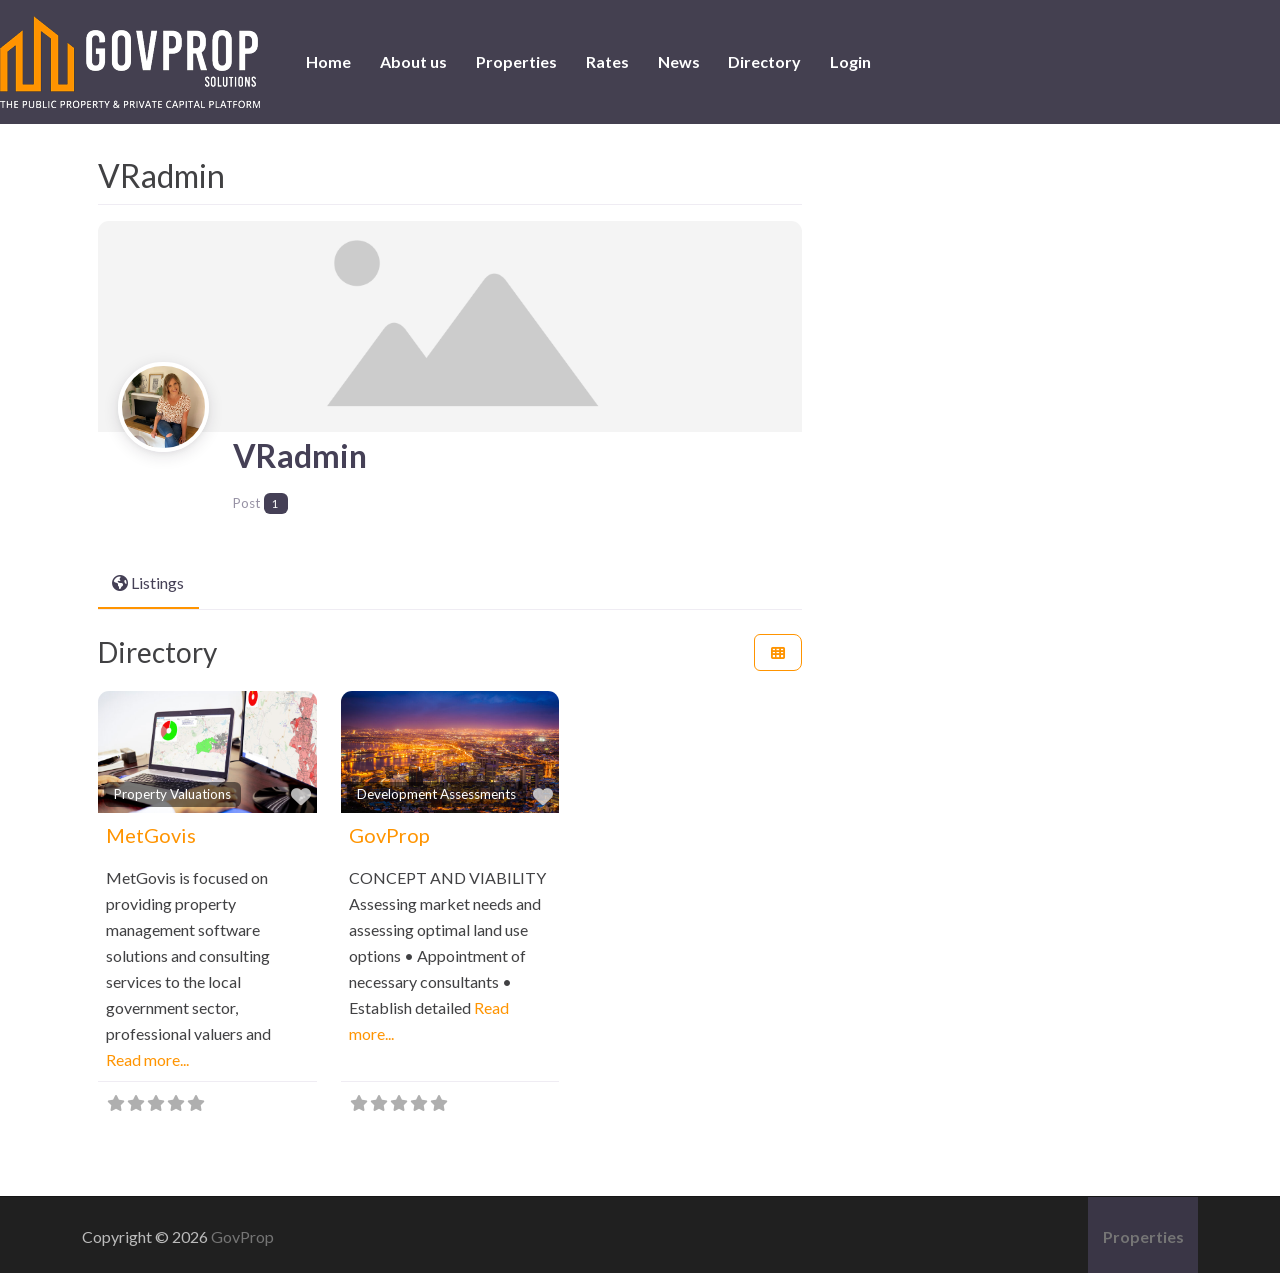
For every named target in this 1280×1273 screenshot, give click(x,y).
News (679, 61)
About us (413, 61)
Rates (607, 61)
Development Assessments (436, 790)
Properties (516, 61)
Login (850, 61)
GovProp (389, 831)
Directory (764, 61)
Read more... (147, 1055)
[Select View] (778, 648)
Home (328, 61)
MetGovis (151, 831)
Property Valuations (172, 790)
